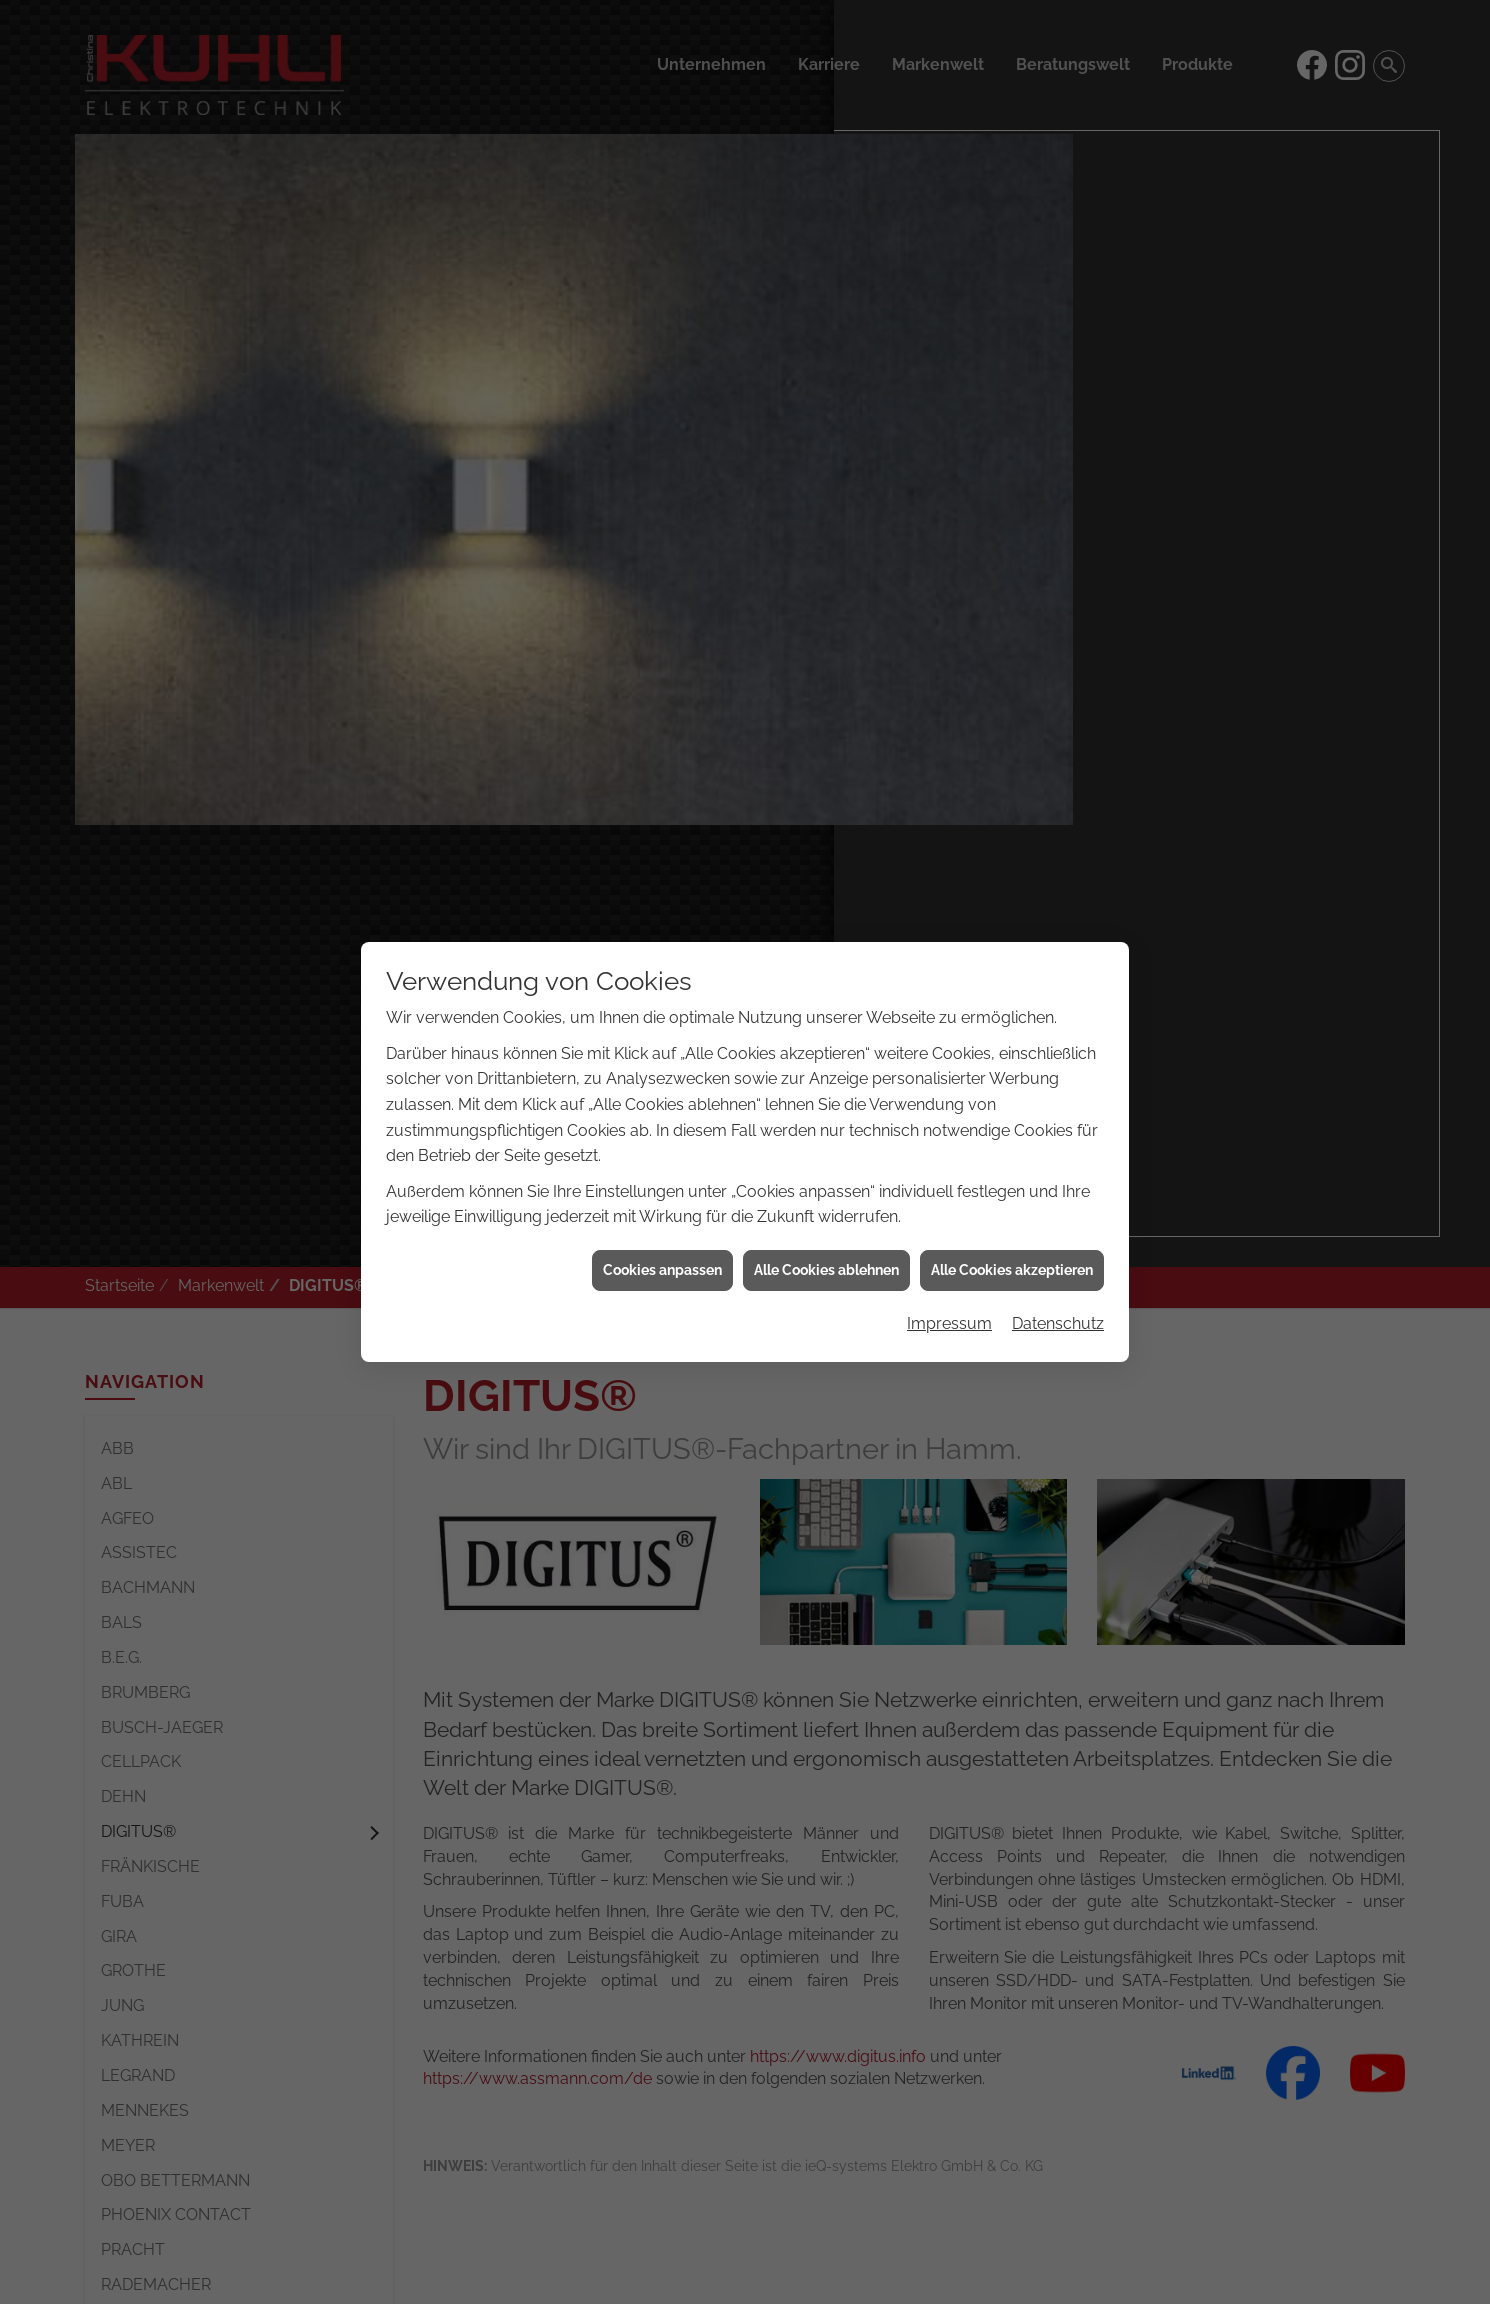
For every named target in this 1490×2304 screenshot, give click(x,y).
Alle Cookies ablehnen (826, 1144)
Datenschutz (1058, 1197)
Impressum (949, 1197)
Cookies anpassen (662, 1144)
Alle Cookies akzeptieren (1012, 1144)
